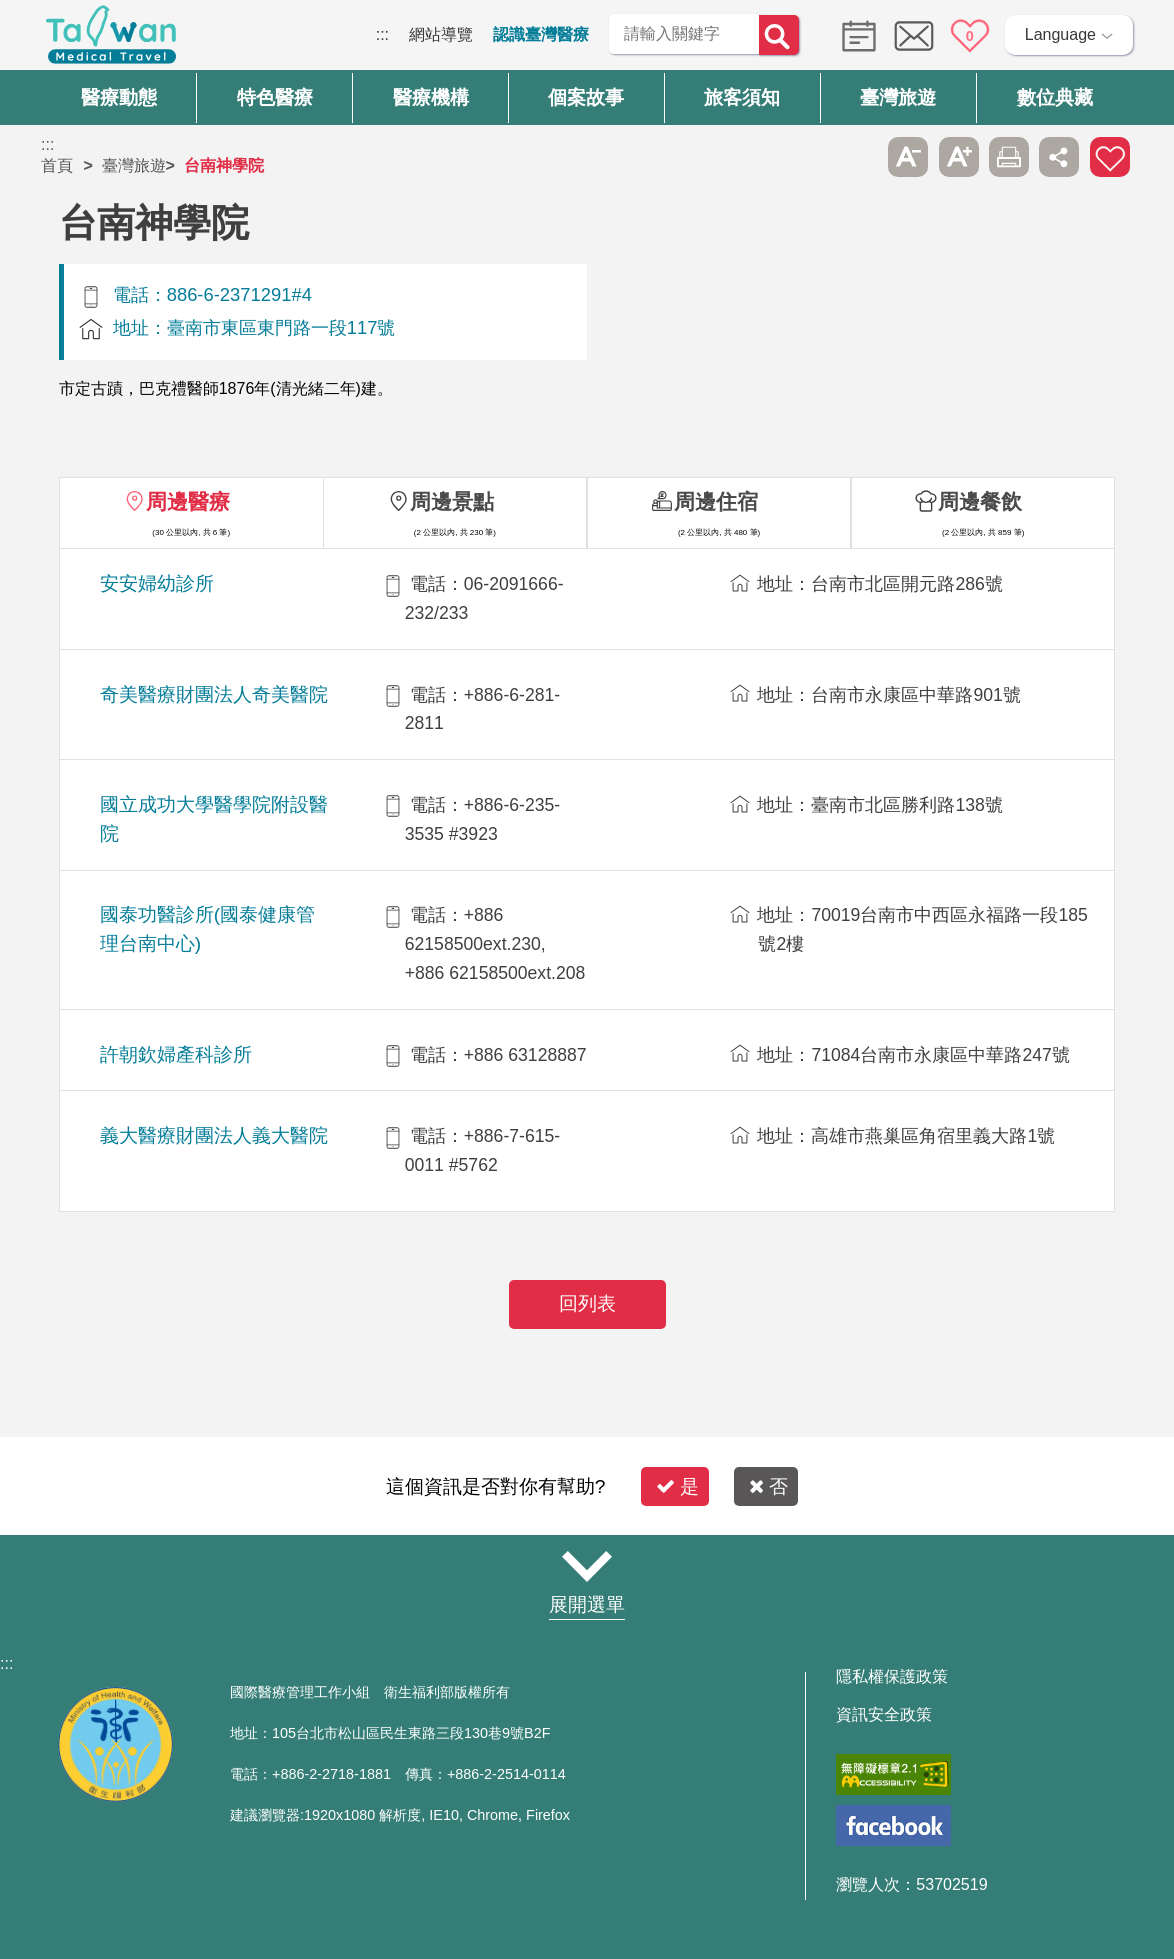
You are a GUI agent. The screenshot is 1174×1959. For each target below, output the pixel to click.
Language (1060, 34)
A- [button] (908, 157)
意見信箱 (914, 36)
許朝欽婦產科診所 (176, 1054)
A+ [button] (959, 157)
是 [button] (677, 1486)
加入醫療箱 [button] (1110, 157)
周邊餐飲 (980, 501)
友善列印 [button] (1009, 157)
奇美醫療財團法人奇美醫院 (214, 694)
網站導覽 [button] (587, 1566)
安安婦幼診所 (157, 583)
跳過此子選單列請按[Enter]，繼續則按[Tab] (858, 157)
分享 (1059, 157)
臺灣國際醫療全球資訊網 (111, 40)
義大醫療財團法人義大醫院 (214, 1135)
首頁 (57, 165)
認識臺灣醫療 (541, 34)
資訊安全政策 (884, 1715)
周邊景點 (452, 501)
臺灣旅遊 (134, 165)
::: (382, 34)
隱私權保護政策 (892, 1677)
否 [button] (768, 1486)
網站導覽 (441, 34)
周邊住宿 (716, 501)
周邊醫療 (188, 501)
